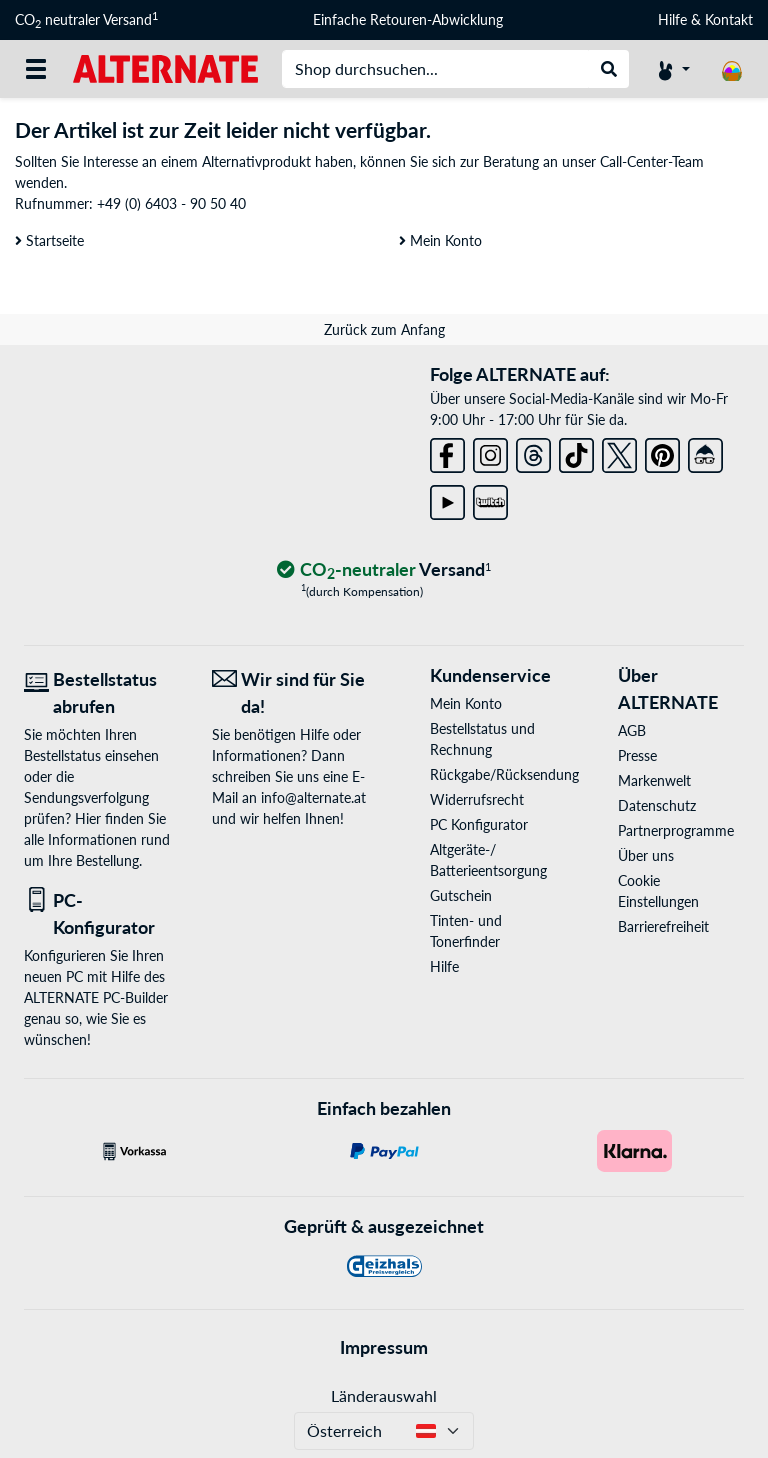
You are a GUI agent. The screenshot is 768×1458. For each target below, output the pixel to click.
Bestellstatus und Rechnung (482, 739)
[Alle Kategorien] (36, 69)
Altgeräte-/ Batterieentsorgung (488, 860)
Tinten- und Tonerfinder (466, 931)
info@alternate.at (313, 797)
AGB (632, 730)
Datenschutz (657, 805)
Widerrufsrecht (477, 799)
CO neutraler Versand (86, 20)
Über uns (646, 855)
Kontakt (729, 19)
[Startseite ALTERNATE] (165, 67)
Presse (637, 755)
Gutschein (461, 895)
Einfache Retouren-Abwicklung (408, 19)
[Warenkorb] (732, 69)
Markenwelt (654, 780)
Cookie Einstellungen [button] (658, 891)
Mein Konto (440, 240)
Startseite (49, 240)
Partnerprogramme (676, 830)
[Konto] (674, 69)
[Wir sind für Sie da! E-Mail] (291, 693)
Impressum (384, 1347)
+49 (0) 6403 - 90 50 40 (171, 203)
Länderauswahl (384, 1395)
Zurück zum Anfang (384, 329)
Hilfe (672, 19)
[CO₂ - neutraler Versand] (384, 570)
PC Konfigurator (479, 824)
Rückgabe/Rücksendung (493, 774)
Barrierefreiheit (663, 926)
